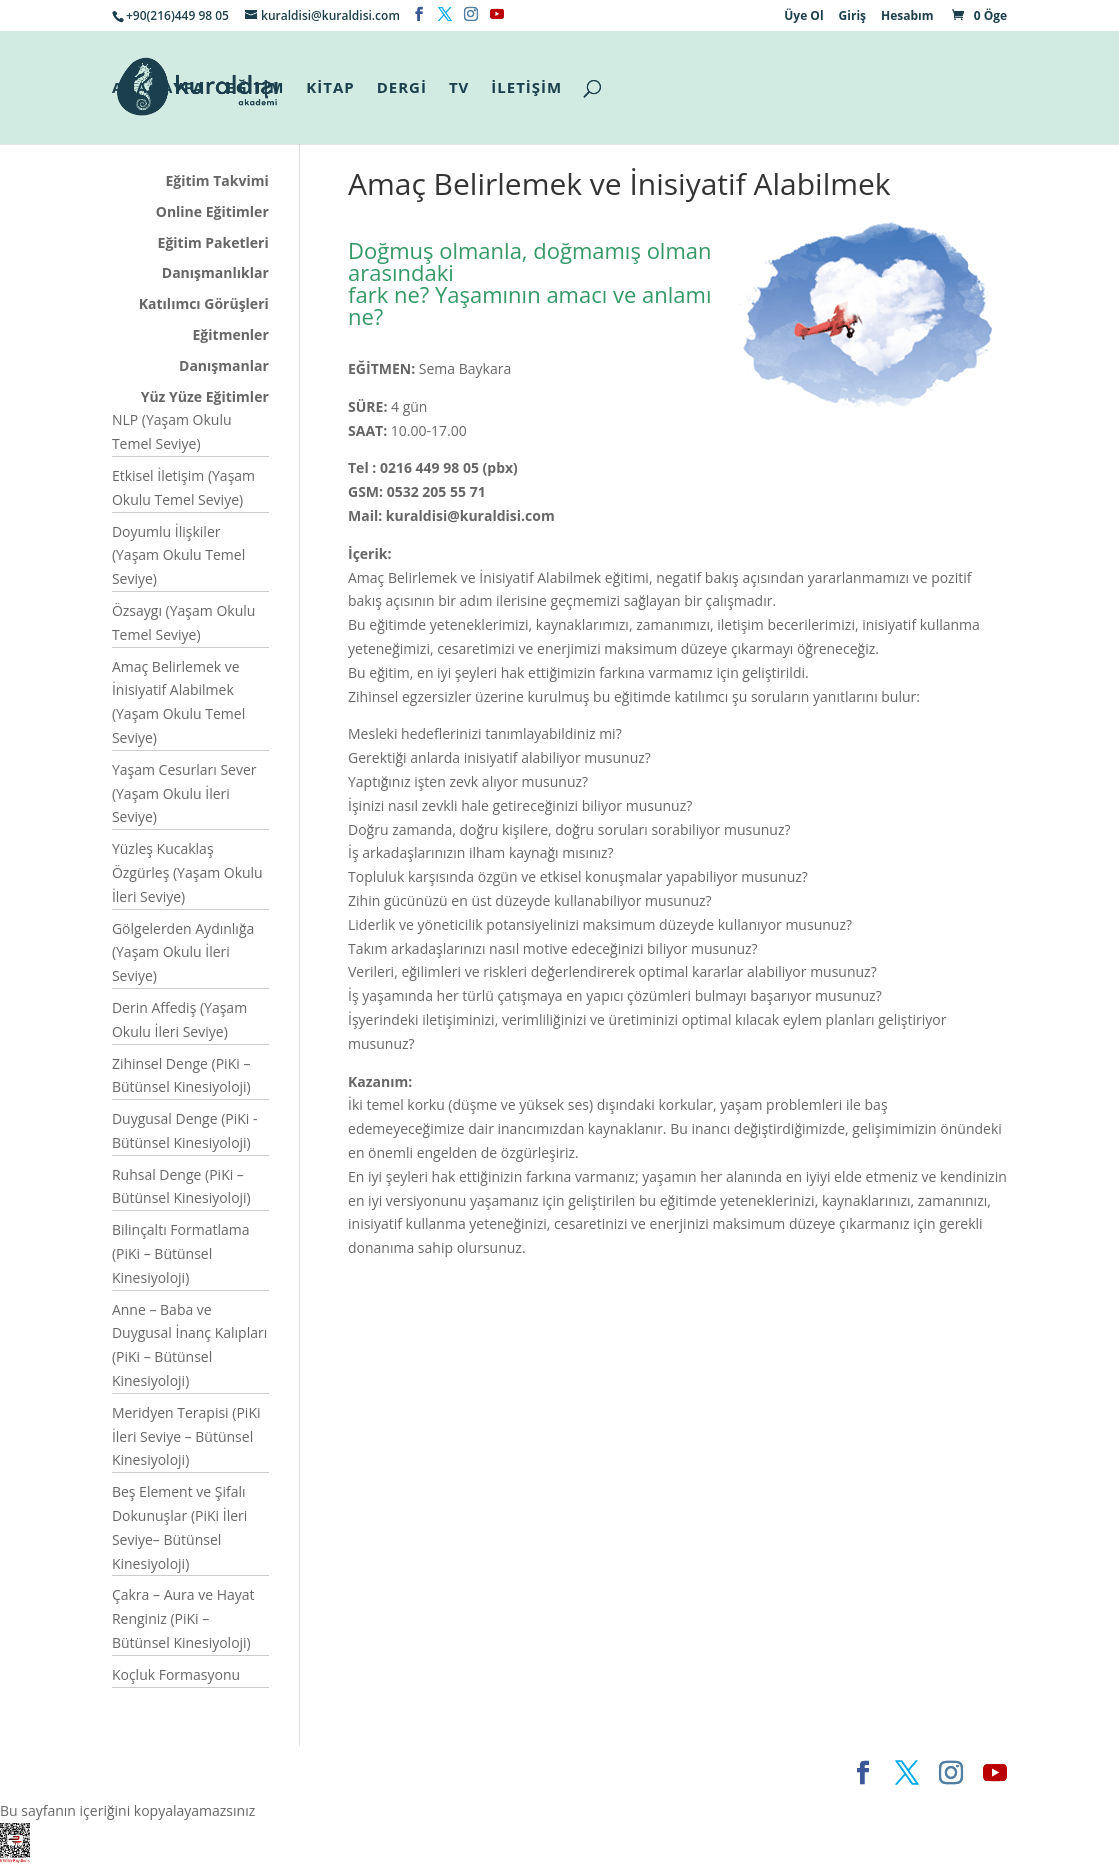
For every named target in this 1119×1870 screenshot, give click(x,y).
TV (459, 88)
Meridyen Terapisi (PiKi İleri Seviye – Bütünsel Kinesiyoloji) (186, 1436)
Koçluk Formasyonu (176, 1674)
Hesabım (907, 17)
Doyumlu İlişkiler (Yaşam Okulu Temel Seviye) (178, 555)
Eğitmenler (231, 334)
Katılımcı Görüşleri (204, 303)
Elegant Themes (167, 1772)
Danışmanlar (224, 365)
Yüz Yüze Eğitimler (205, 396)
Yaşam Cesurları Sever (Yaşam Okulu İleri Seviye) (184, 793)
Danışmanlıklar (215, 272)
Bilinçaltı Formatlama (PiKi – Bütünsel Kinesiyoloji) (181, 1253)
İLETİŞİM (526, 88)
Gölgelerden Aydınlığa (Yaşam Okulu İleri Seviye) (183, 952)
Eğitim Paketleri (213, 242)
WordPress (418, 1772)
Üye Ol (803, 17)
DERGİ (402, 88)
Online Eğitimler (212, 211)
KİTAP (330, 88)
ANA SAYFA (158, 88)
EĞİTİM (255, 88)
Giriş (852, 17)
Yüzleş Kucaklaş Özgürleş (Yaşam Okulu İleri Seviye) (187, 872)
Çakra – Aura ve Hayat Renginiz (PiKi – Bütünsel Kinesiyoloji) (183, 1618)
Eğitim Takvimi (217, 180)
